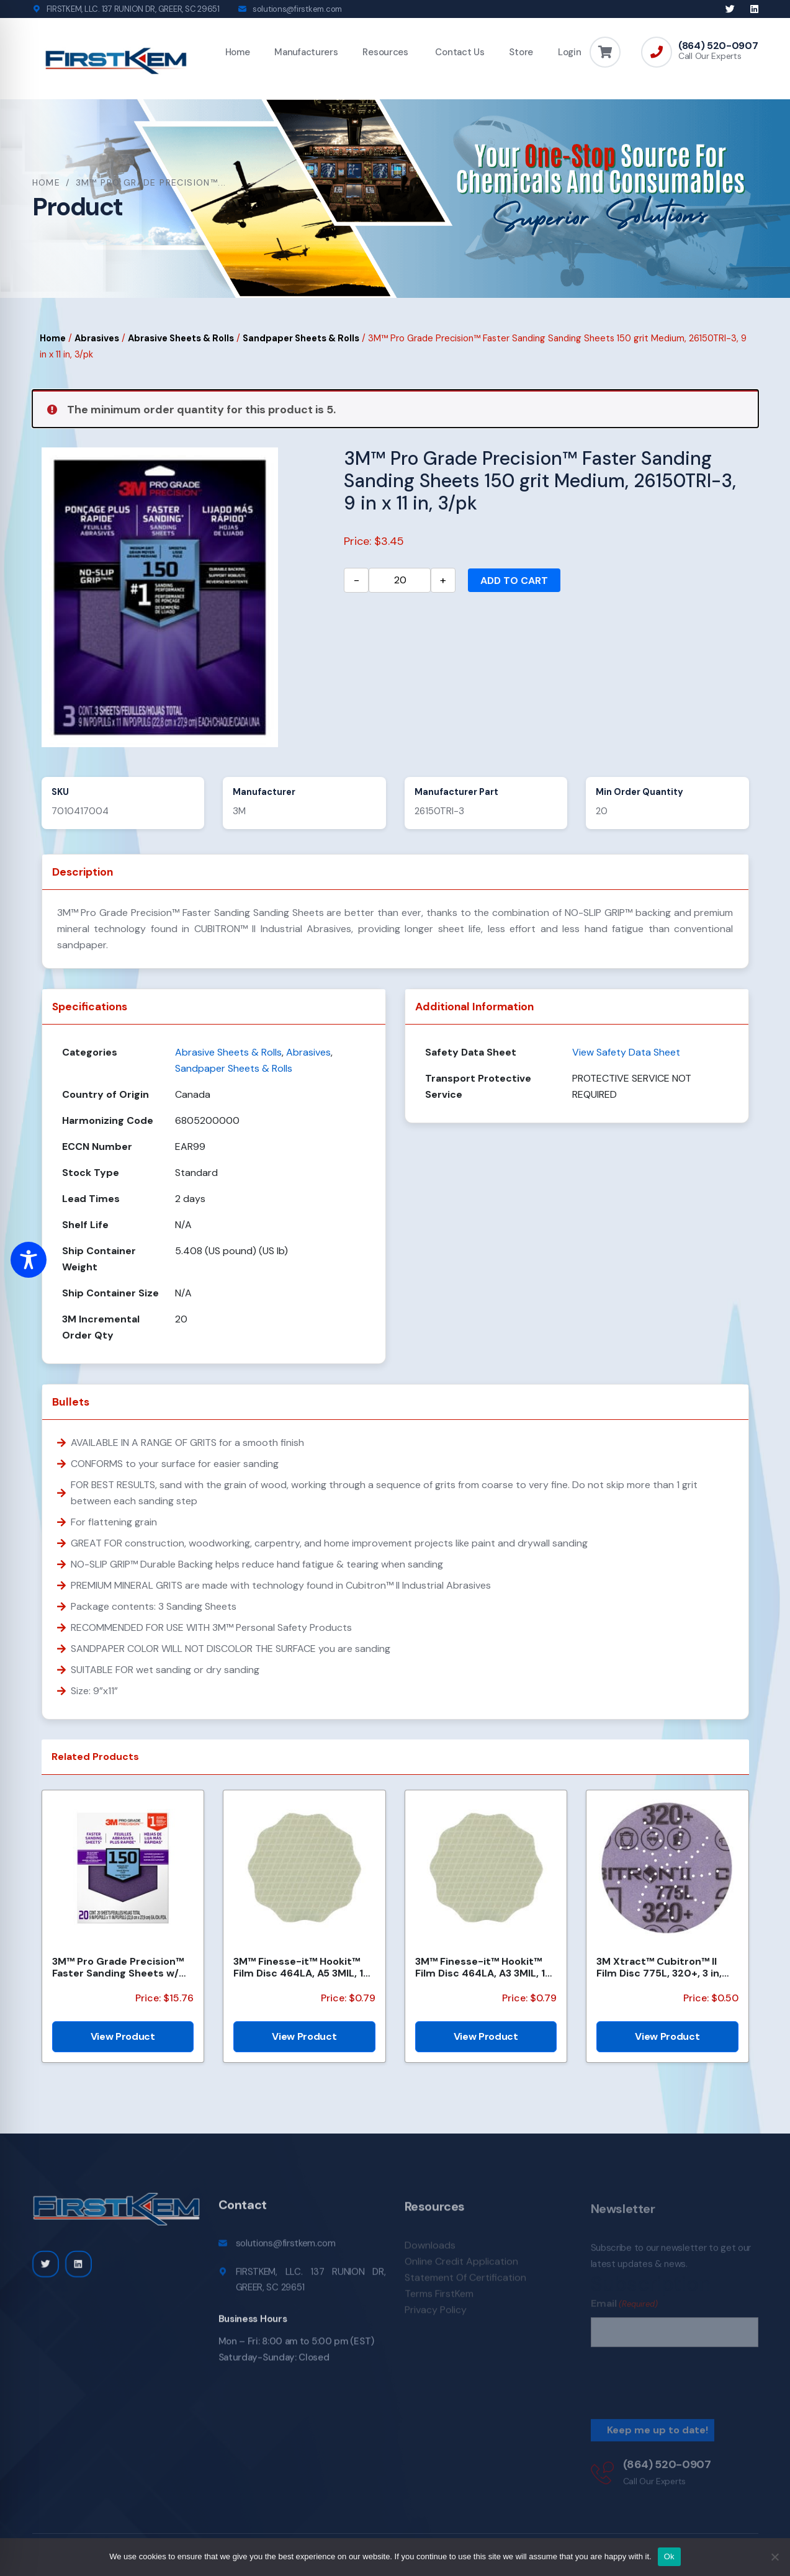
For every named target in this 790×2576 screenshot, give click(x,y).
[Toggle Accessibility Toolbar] (28, 1260)
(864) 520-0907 (718, 46)
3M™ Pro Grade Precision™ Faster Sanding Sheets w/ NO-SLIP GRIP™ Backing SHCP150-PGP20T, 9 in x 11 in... (118, 1967)
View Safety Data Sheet (626, 1052)
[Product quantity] (400, 580)
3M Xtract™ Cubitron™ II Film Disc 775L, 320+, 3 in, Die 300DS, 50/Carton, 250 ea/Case (663, 1967)
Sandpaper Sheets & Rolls (301, 338)
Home (237, 52)
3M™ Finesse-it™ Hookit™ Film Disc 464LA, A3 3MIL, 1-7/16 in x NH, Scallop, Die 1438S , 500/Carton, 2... (482, 1967)
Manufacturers (306, 52)
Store (521, 52)
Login (569, 52)
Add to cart (514, 580)
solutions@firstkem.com (297, 9)
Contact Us (459, 52)
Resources (385, 52)
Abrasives (96, 338)
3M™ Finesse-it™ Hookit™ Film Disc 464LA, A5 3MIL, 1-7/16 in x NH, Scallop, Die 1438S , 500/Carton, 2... (301, 1967)
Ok (669, 2556)
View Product (123, 2036)
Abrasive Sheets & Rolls (181, 338)
